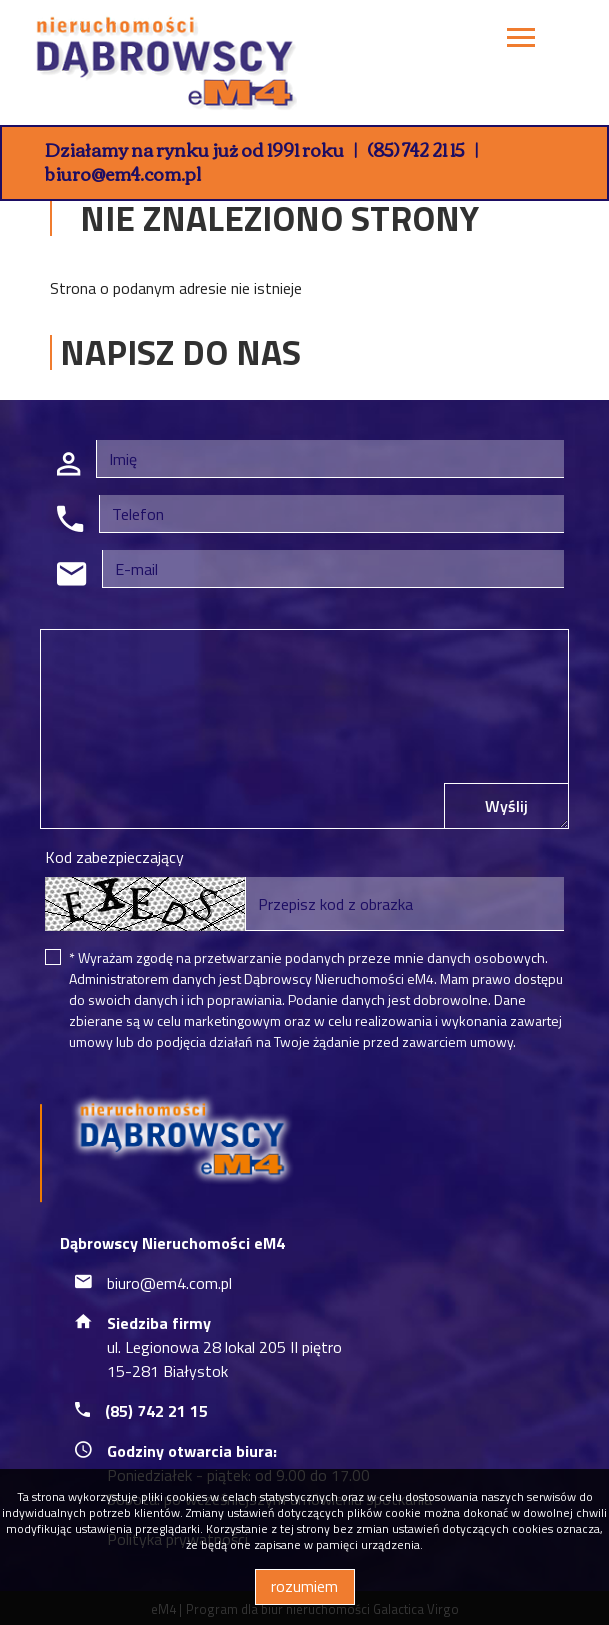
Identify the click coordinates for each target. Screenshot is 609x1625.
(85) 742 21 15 (416, 149)
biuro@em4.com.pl (123, 173)
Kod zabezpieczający (114, 857)
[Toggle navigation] (521, 40)
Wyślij (506, 806)
